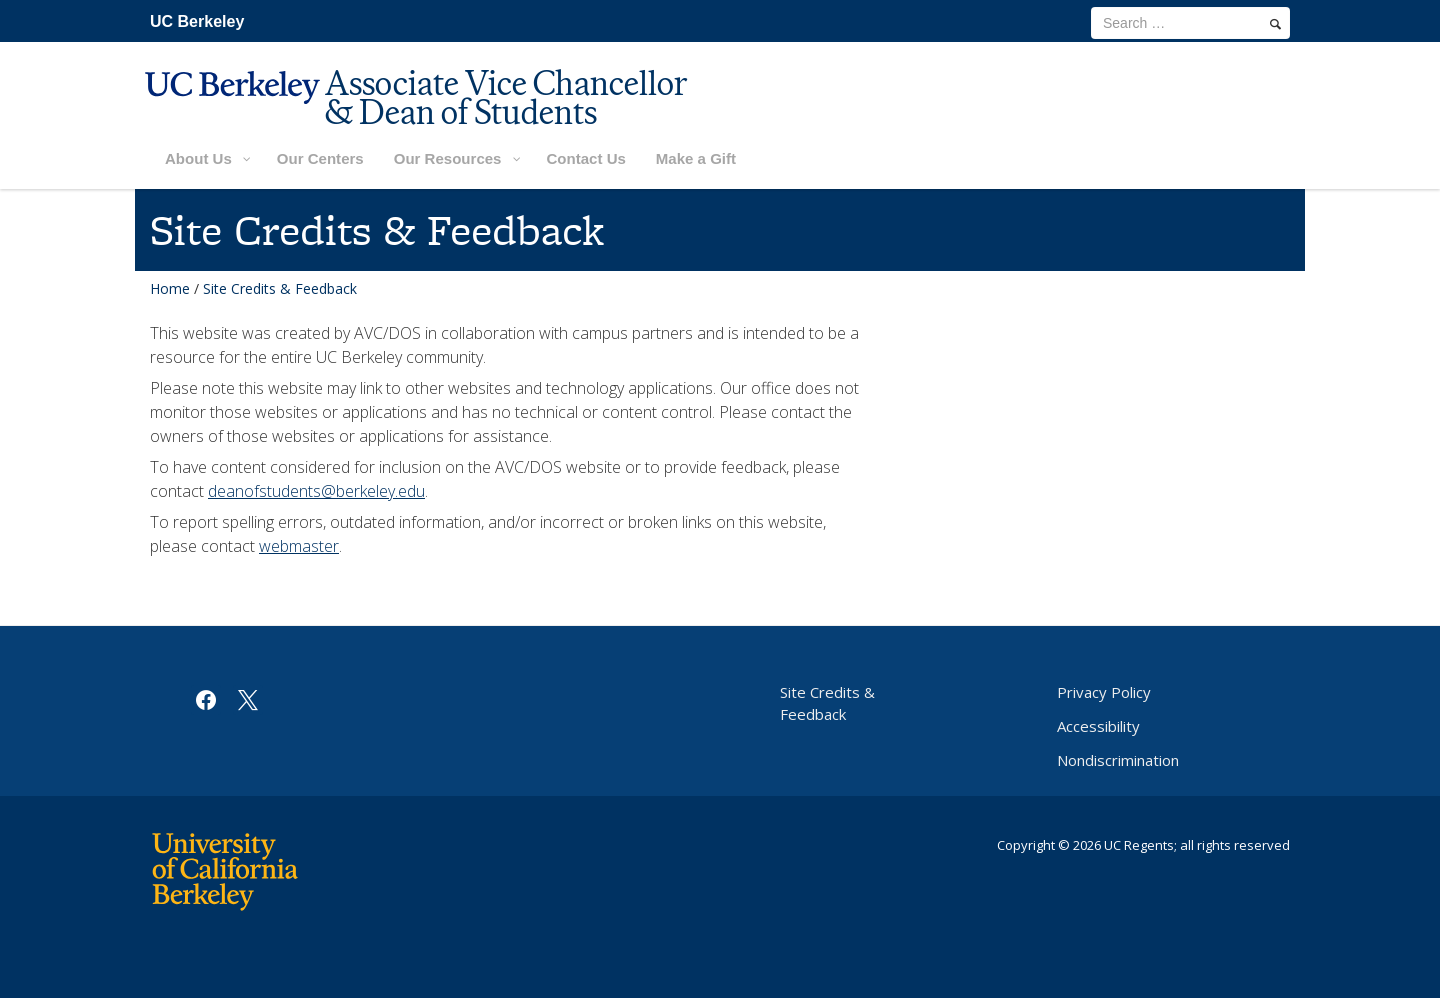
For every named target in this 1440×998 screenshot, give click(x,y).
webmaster (299, 546)
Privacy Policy (1104, 692)
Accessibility (1098, 726)
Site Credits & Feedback (827, 703)
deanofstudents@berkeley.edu (316, 491)
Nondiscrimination (1118, 760)
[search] (1275, 24)
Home (170, 288)
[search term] (1190, 23)
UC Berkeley (197, 21)
